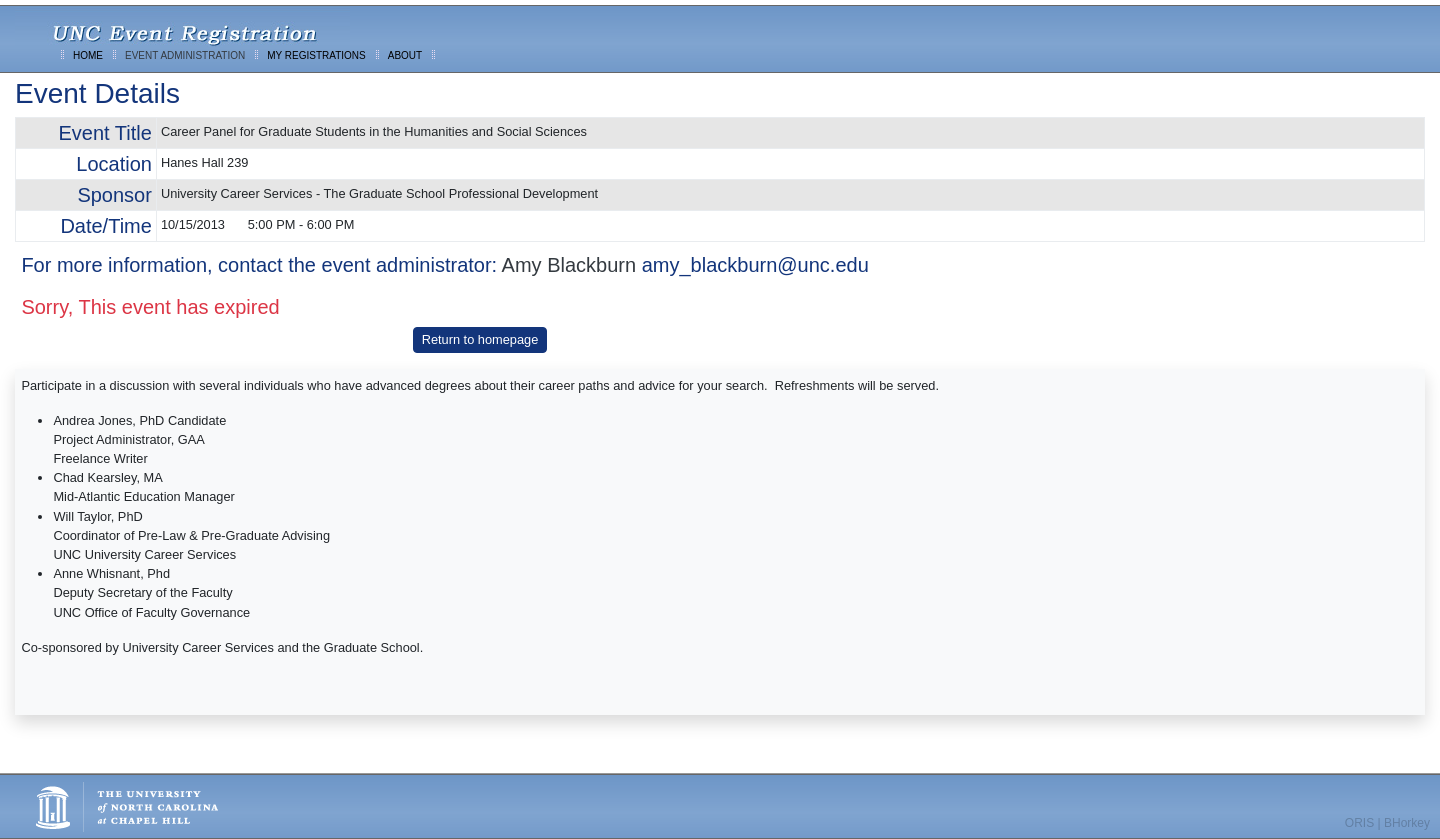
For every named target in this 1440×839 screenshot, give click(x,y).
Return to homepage (480, 339)
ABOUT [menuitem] (405, 55)
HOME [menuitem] (88, 55)
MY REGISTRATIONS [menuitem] (316, 55)
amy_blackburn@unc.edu (755, 265)
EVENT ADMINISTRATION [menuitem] (185, 55)
